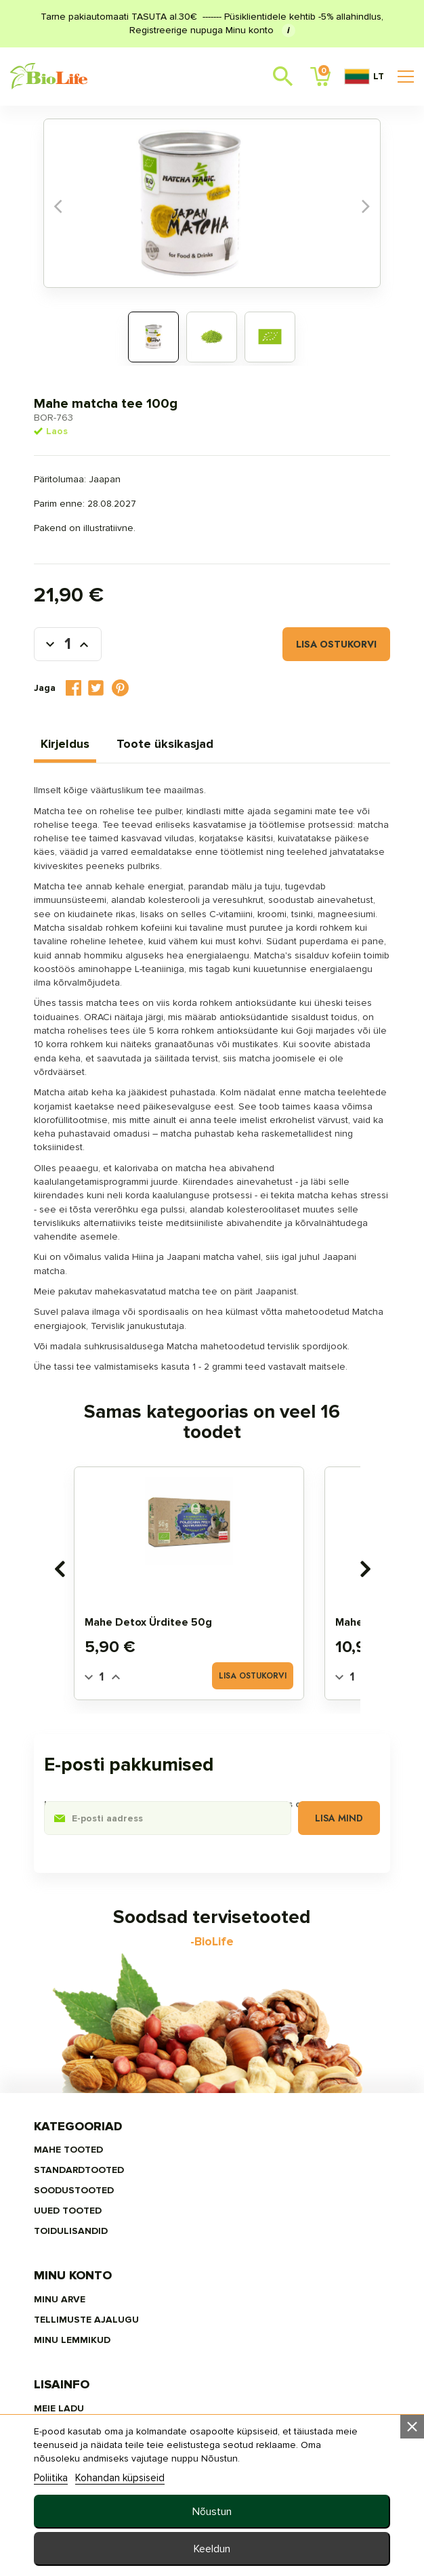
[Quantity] (124, 1767)
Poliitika (83, 2478)
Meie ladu (91, 2361)
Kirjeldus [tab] (97, 737)
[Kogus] (100, 638)
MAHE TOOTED (100, 2212)
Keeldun (212, 2549)
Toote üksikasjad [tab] (197, 737)
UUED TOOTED (100, 2273)
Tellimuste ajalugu (264, 2232)
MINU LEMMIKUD (250, 2252)
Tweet (128, 682)
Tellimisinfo (98, 2382)
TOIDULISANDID (103, 2293)
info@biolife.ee (261, 2395)
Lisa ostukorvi (303, 638)
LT (364, 76)
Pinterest (153, 682)
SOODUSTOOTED (106, 2252)
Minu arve (237, 2212)
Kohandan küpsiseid (152, 2478)
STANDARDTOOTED (111, 2232)
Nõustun (212, 2511)
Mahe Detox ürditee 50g (171, 1713)
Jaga (106, 682)
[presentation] (82, 1659)
